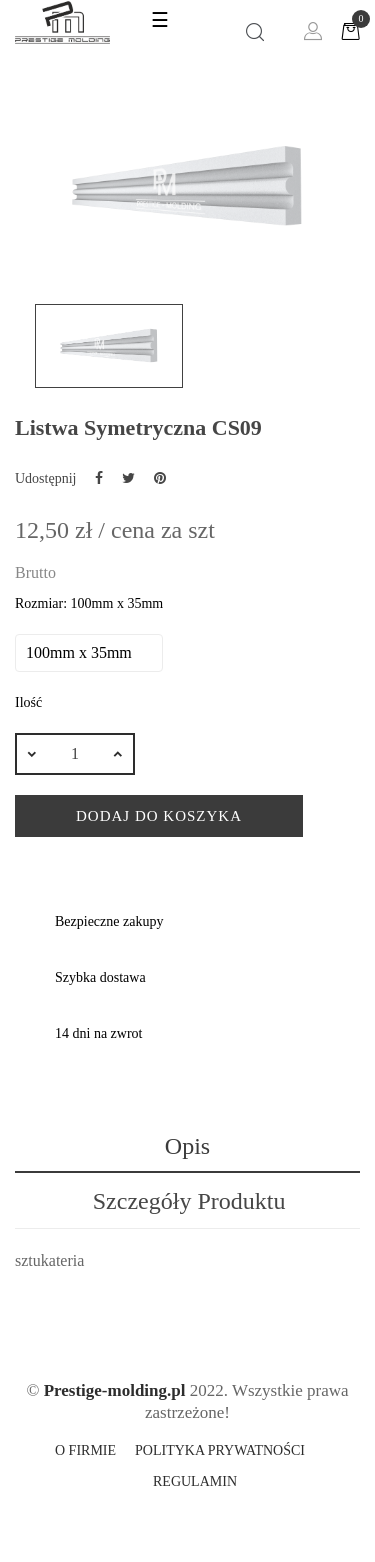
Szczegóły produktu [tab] (189, 1201)
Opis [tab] (187, 1146)
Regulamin (195, 1481)
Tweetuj (128, 478)
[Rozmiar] (89, 653)
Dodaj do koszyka (159, 816)
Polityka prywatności (220, 1450)
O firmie (85, 1450)
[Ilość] (75, 754)
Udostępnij (99, 478)
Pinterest (160, 478)
